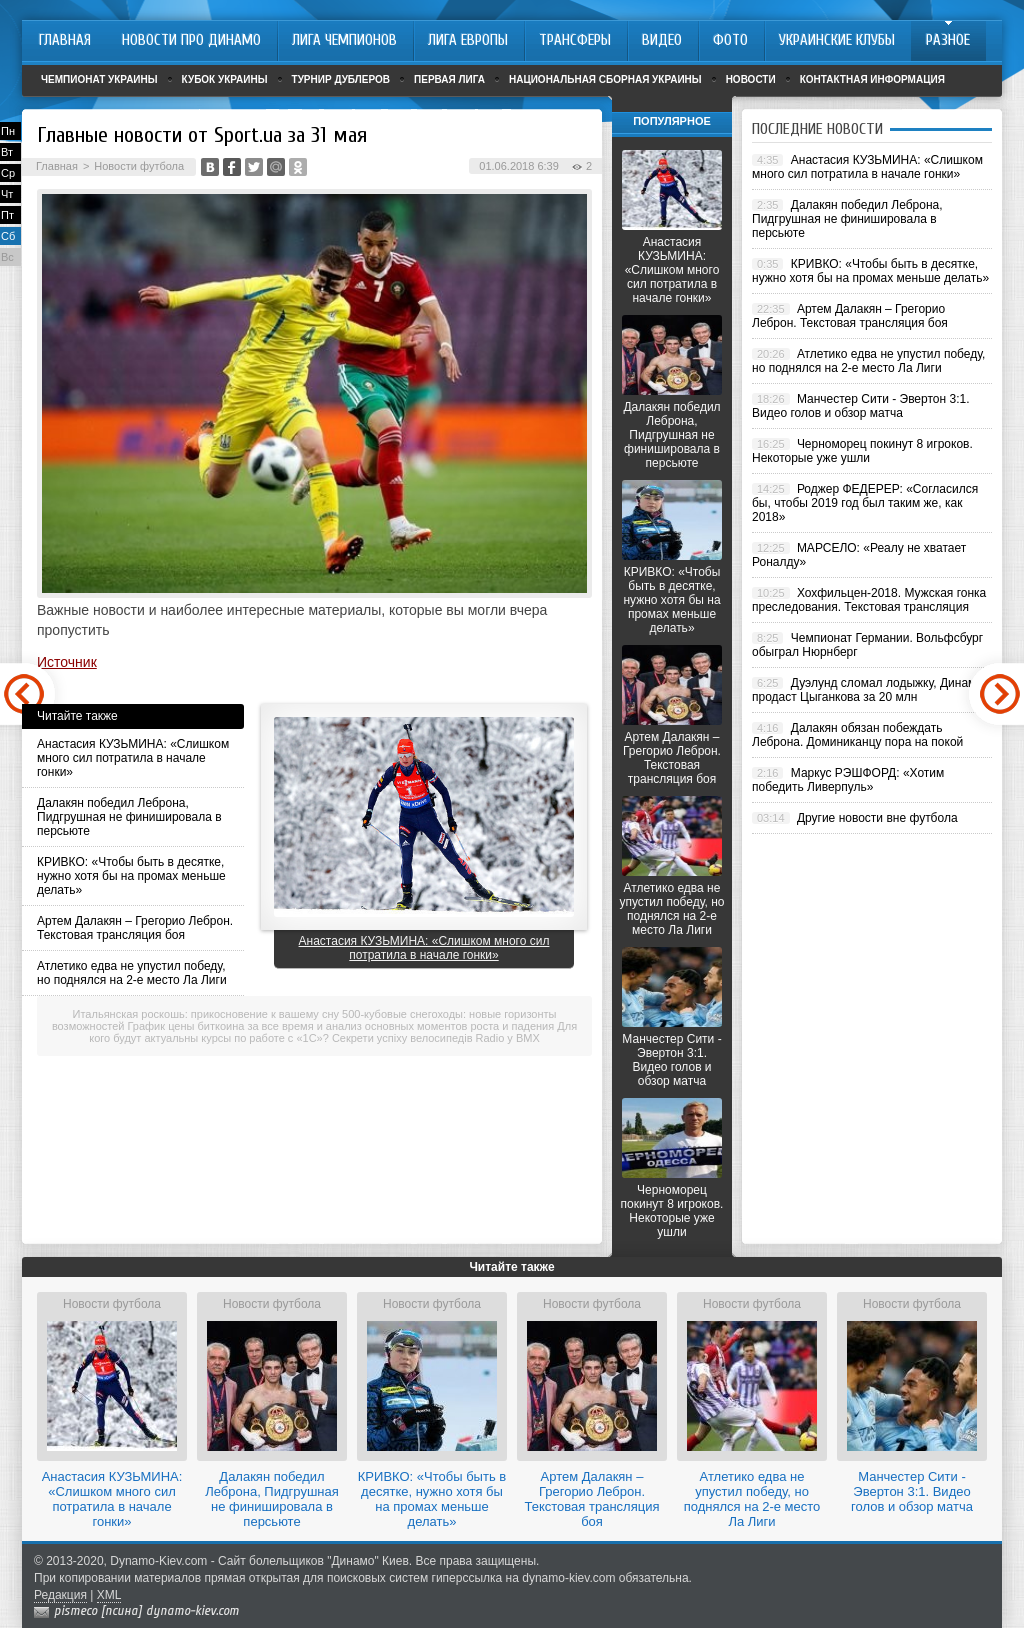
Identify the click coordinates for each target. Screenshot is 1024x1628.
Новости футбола (139, 166)
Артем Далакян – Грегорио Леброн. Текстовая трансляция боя (135, 928)
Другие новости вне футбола (877, 818)
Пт (7, 215)
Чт (7, 194)
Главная (57, 166)
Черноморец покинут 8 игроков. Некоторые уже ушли (672, 1211)
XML (109, 1595)
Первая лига (449, 79)
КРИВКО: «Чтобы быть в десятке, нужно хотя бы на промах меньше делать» (131, 876)
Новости (751, 79)
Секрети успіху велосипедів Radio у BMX (436, 1038)
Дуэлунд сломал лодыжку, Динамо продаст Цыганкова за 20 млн (867, 690)
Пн (8, 131)
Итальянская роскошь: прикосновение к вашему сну (206, 1014)
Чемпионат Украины (99, 79)
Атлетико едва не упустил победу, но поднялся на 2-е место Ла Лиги (132, 973)
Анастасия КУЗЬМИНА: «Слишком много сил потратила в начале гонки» (133, 758)
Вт (7, 152)
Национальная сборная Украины (605, 79)
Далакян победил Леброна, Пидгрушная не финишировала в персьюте (129, 817)
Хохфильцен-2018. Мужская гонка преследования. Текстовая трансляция (869, 600)
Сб (8, 236)
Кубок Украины (225, 79)
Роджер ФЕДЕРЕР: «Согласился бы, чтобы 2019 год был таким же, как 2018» (865, 503)
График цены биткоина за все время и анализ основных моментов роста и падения (341, 1026)
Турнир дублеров (341, 79)
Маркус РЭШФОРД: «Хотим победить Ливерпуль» (848, 780)
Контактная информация (872, 79)
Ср (8, 173)
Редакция (60, 1595)
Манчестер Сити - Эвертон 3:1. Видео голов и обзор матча (671, 1060)
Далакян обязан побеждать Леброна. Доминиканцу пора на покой (857, 735)
